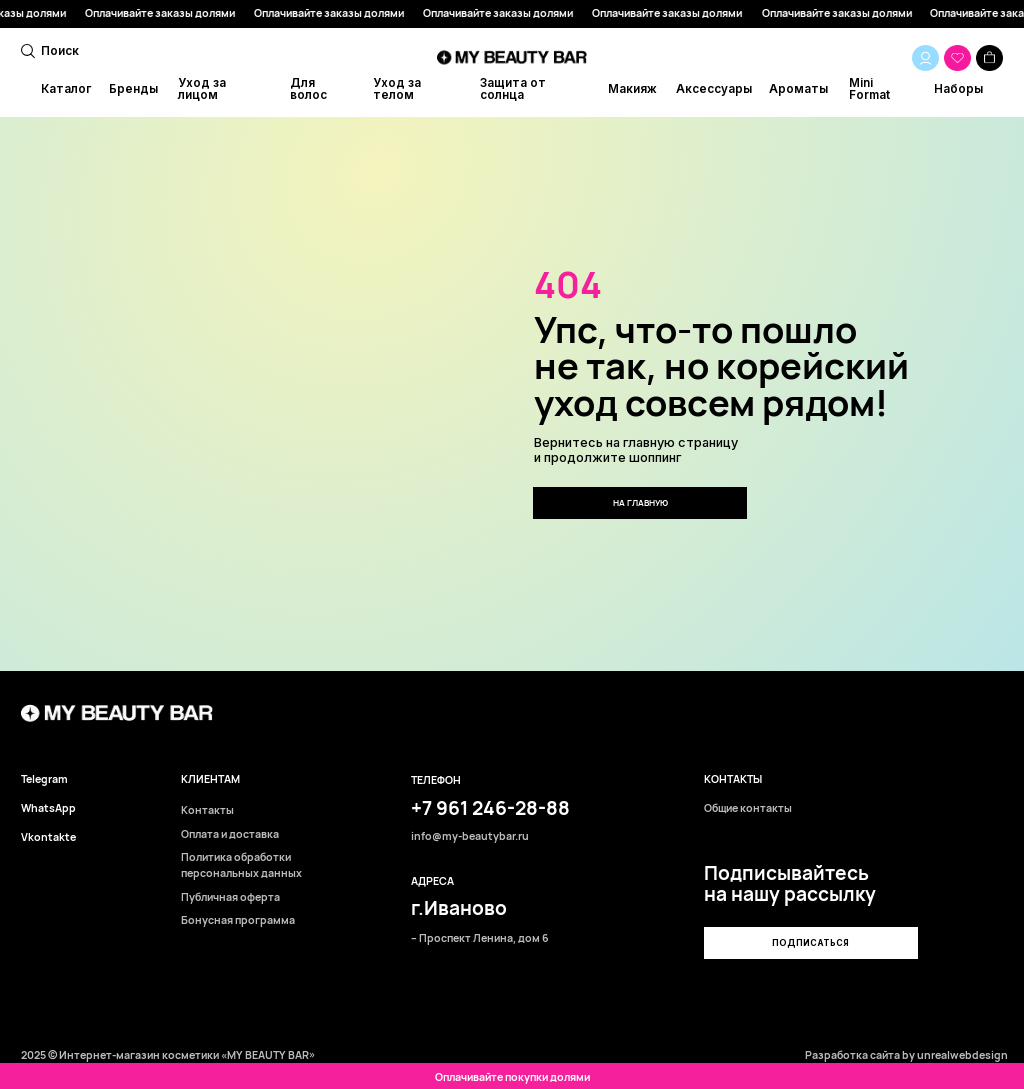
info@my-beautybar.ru (470, 836)
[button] (810, 943)
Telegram (44, 779)
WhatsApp (48, 808)
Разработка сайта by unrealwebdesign (906, 1055)
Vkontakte (48, 837)
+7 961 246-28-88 (490, 808)
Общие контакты (748, 808)
